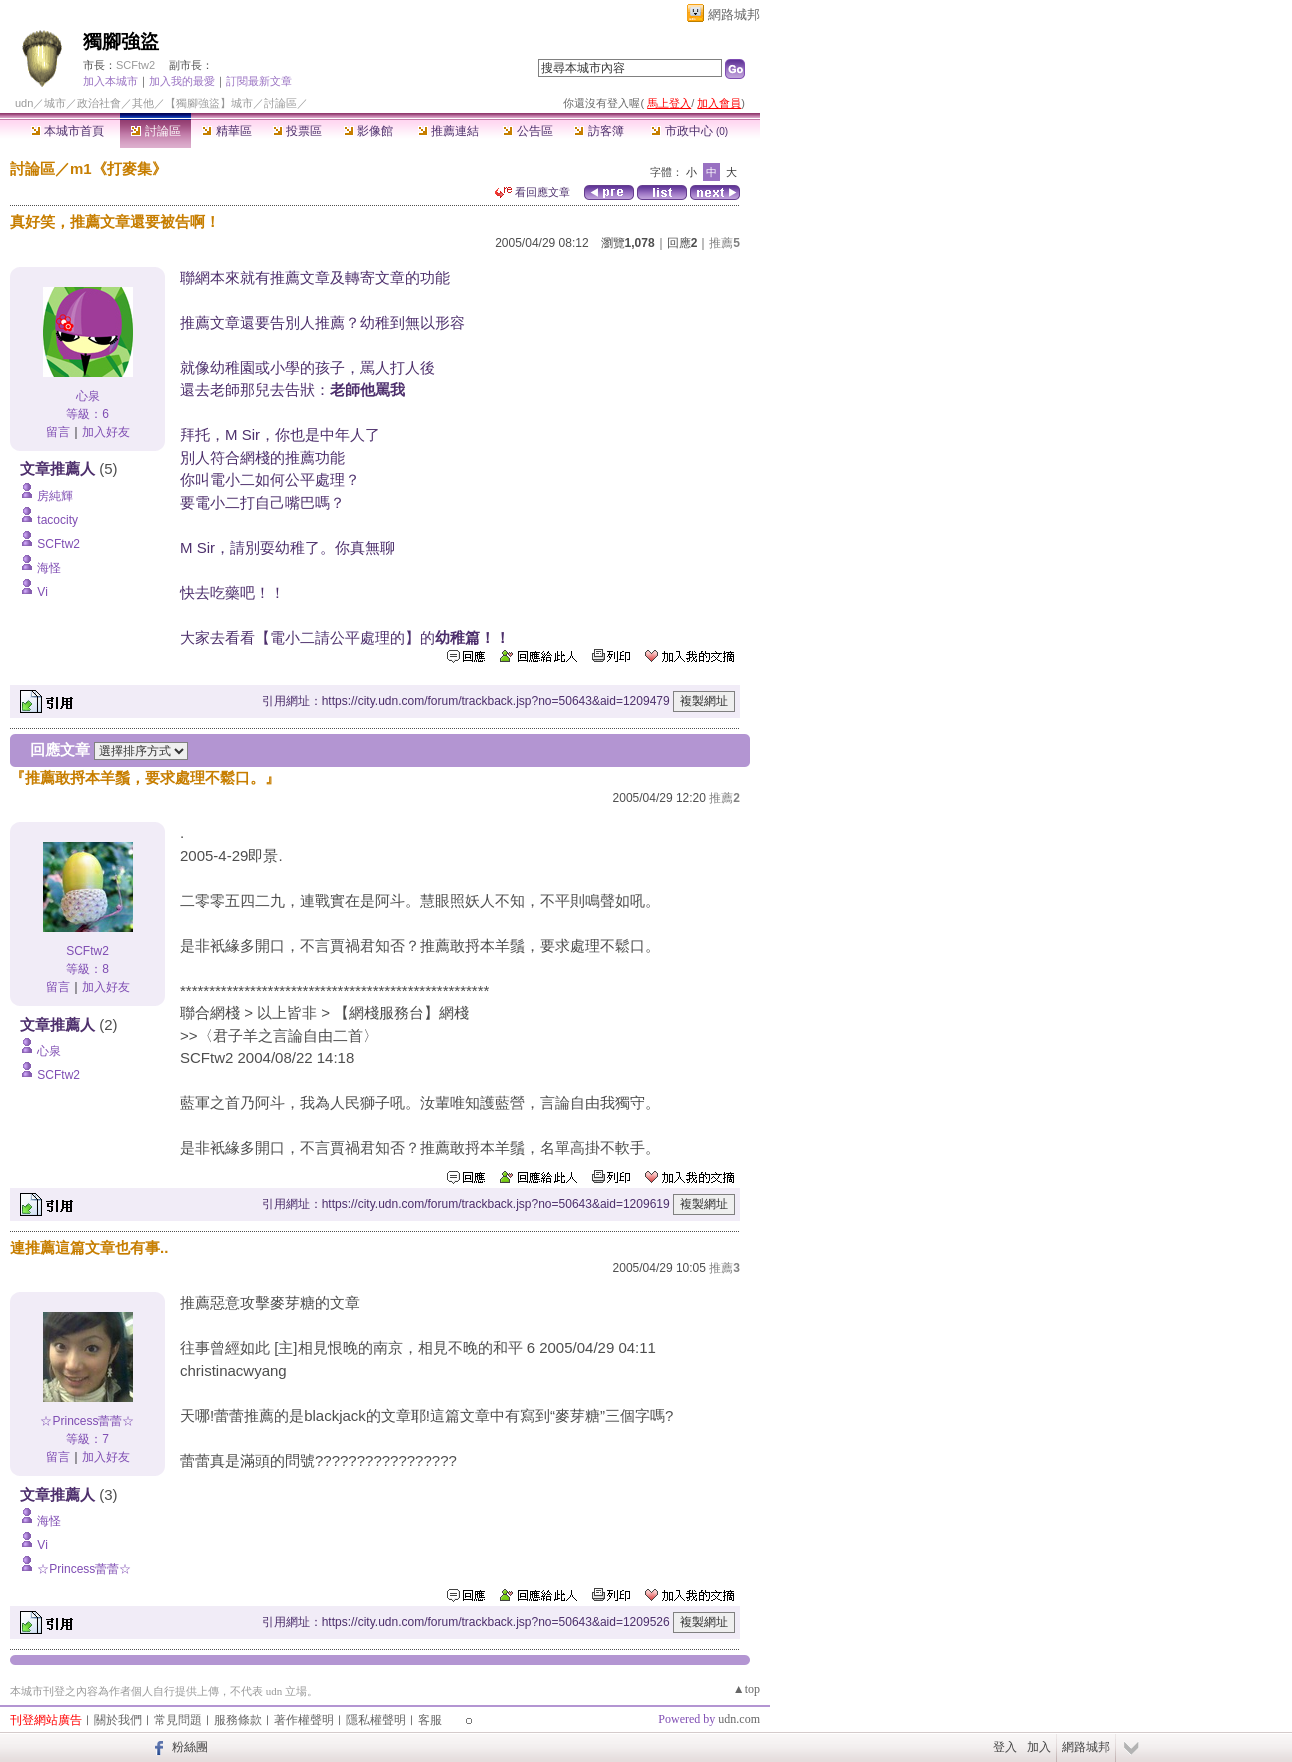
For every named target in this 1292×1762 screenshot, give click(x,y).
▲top (746, 1689)
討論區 (155, 131)
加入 (1039, 1747)
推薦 (724, 243)
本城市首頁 (67, 131)
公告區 (527, 131)
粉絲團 (190, 1747)
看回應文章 (532, 192)
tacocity (57, 520)
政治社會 (99, 103)
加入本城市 (110, 81)
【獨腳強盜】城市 (209, 103)
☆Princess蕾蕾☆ (87, 1421)
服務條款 (238, 1720)
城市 (55, 103)
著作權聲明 (304, 1720)
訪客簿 (598, 131)
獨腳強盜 (121, 41)
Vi (42, 592)
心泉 (88, 396)
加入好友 (106, 432)
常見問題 (178, 1720)
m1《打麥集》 (118, 168)
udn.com (739, 1719)
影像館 (368, 131)
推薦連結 (448, 131)
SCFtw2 (135, 65)
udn (24, 103)
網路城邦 (734, 14)
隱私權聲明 (376, 1720)
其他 (143, 103)
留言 (58, 432)
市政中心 (689, 131)
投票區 (297, 131)
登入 (1005, 1747)
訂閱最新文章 (259, 81)
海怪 (49, 568)
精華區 (226, 131)
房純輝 (55, 496)
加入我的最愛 (182, 81)
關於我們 (118, 1720)
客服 (430, 1720)
